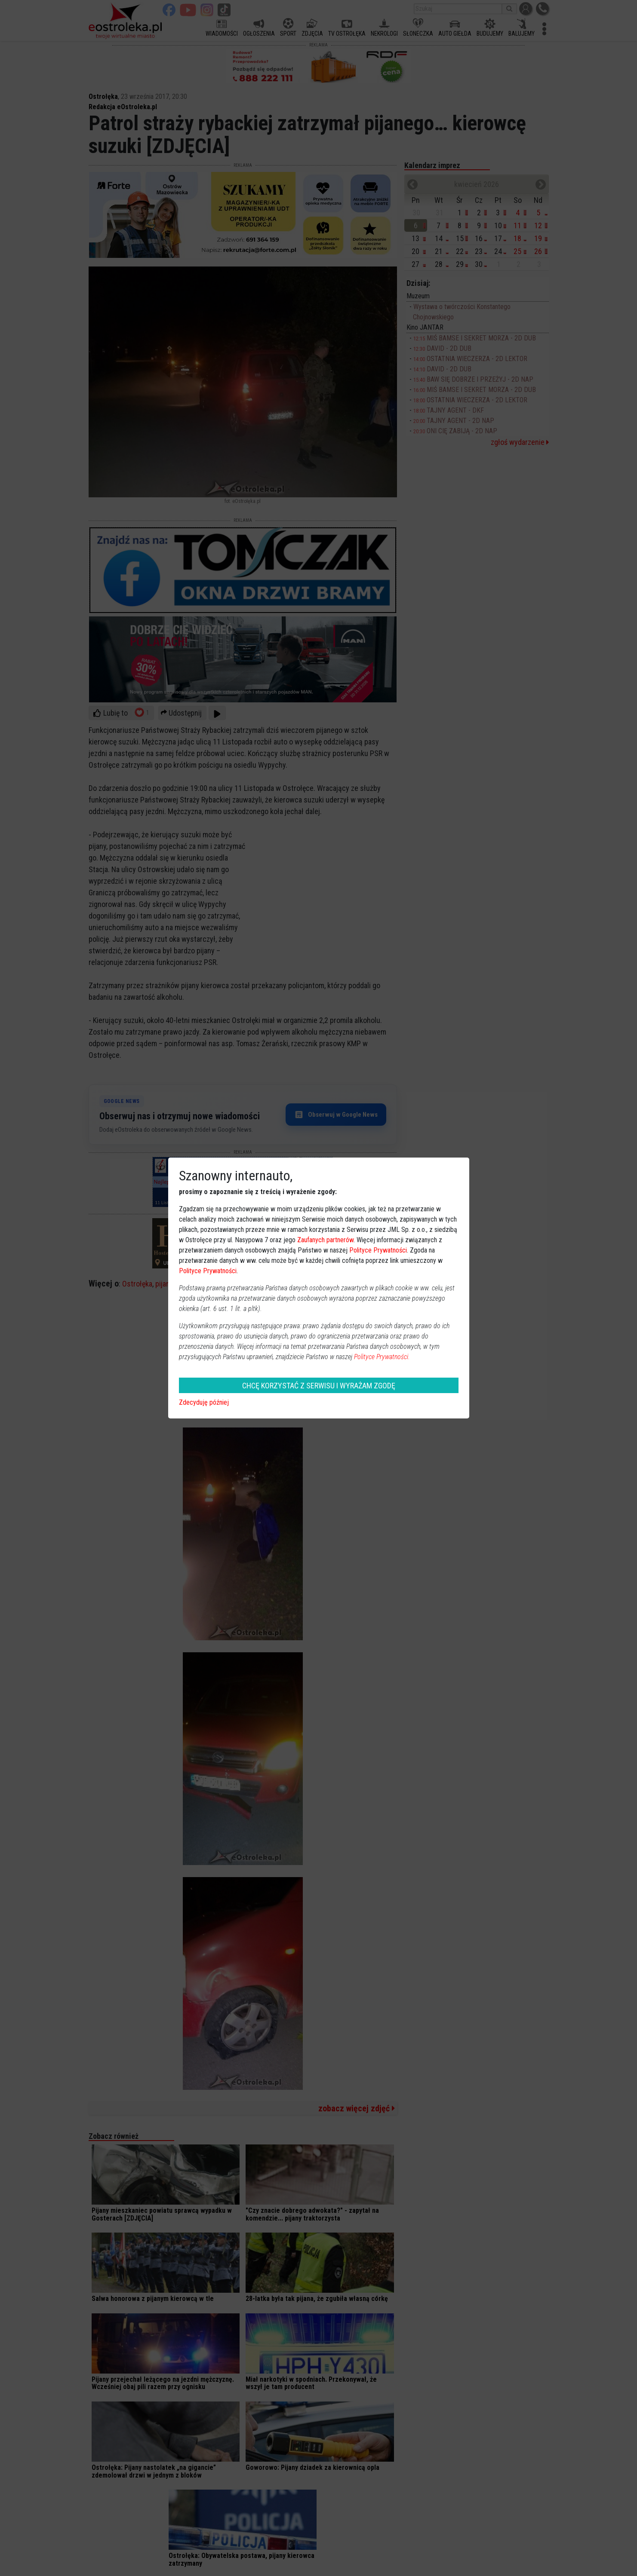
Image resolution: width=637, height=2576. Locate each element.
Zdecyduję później (204, 1402)
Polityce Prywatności (378, 1250)
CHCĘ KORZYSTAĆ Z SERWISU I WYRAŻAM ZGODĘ (318, 1385)
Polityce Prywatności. (382, 1357)
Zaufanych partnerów (325, 1240)
